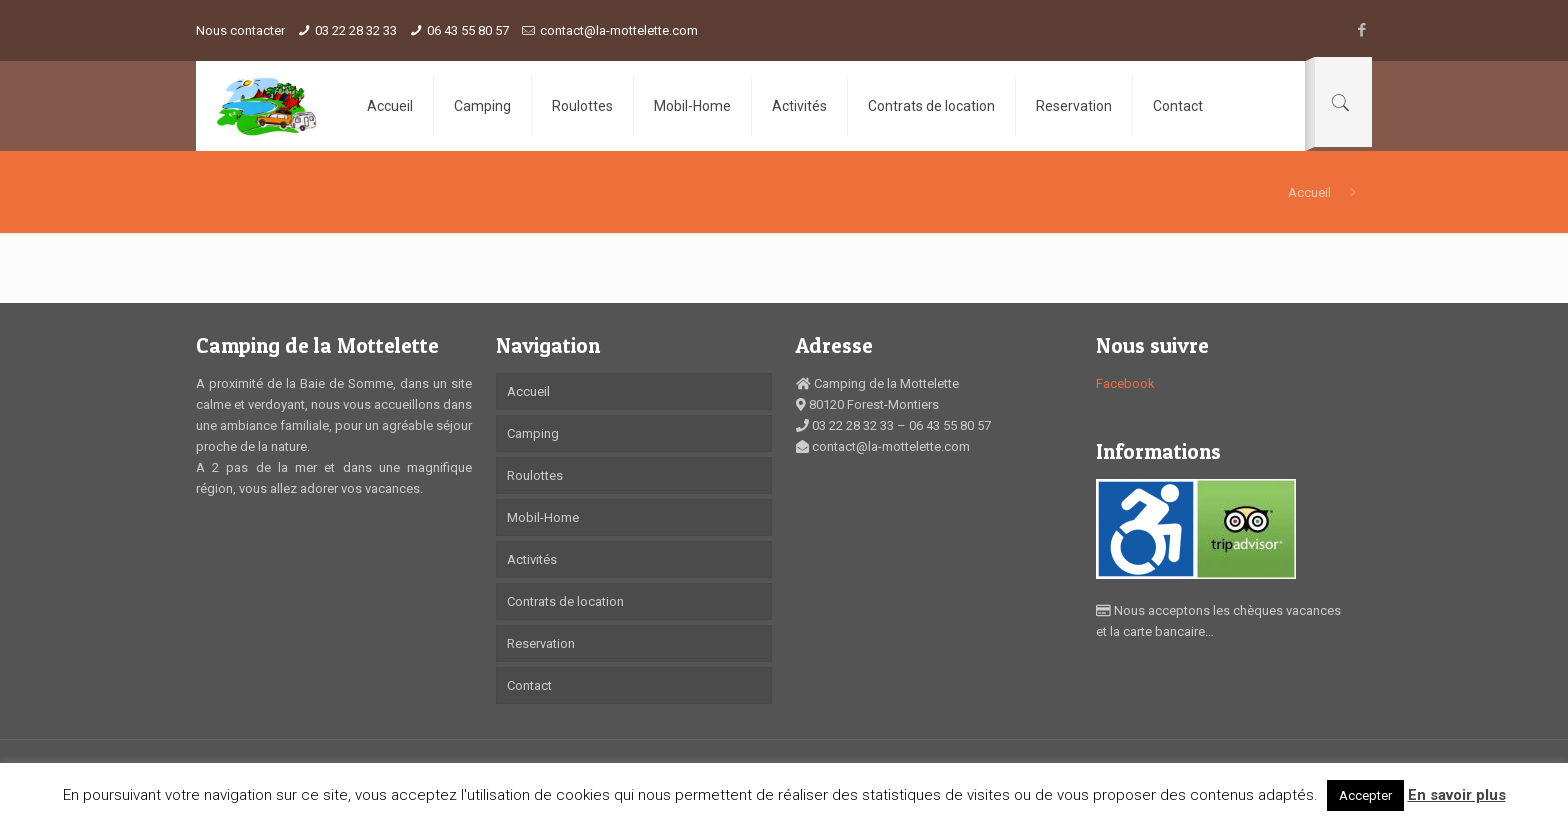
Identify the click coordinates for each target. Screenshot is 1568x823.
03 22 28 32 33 (356, 30)
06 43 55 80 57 (468, 30)
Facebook (1125, 383)
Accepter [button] (1365, 795)
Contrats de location (565, 601)
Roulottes (535, 475)
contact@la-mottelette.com (619, 30)
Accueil (1309, 192)
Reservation (541, 643)
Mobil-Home (543, 517)
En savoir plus (1457, 795)
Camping (533, 433)
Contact (529, 685)
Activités (532, 559)
